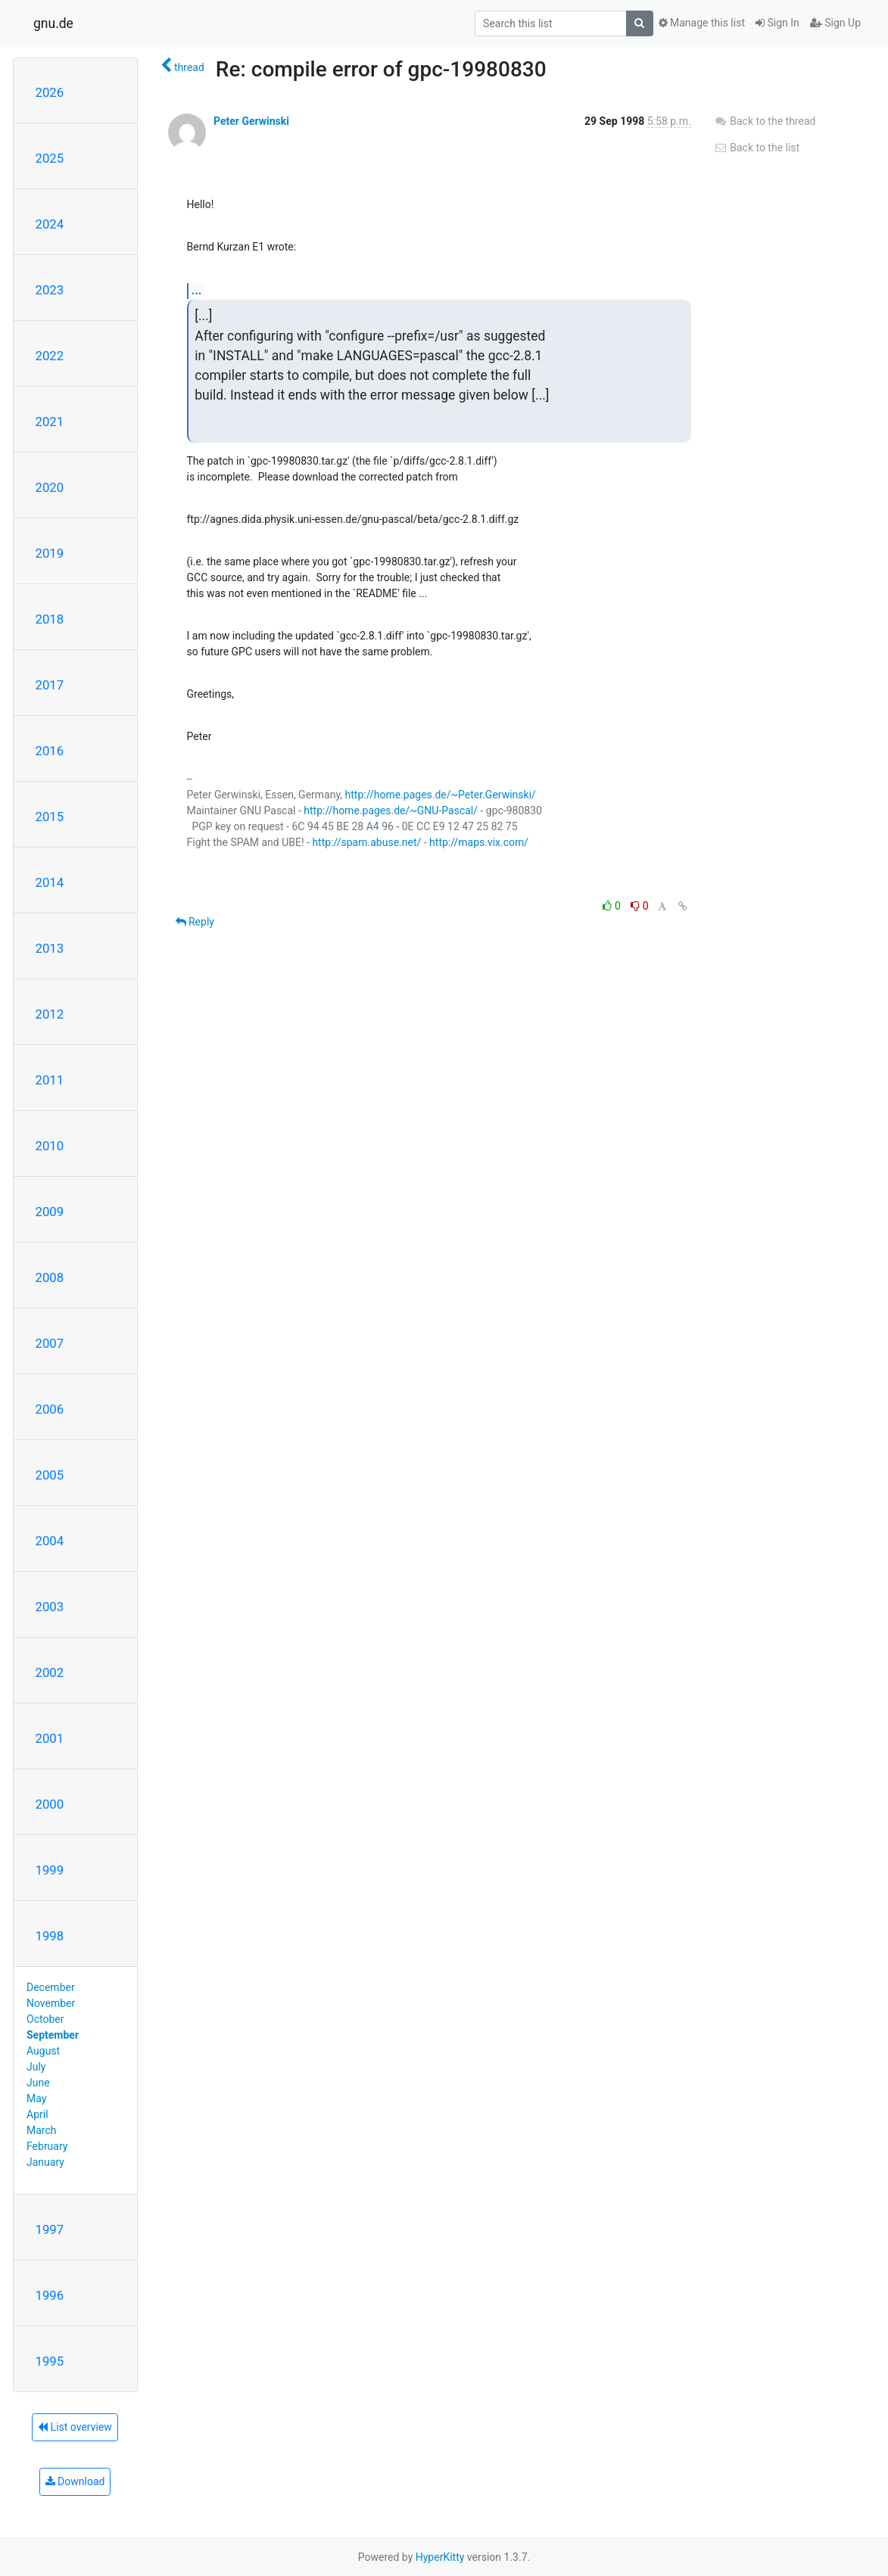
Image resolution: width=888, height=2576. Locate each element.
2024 (50, 224)
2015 (50, 816)
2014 (50, 882)
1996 (50, 2295)
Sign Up (835, 23)
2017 (50, 684)
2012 (50, 1014)
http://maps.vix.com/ (478, 842)
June (38, 2083)
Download (75, 2481)
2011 (50, 1079)
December (50, 1987)
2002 (50, 1672)
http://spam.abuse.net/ (366, 842)
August (43, 2051)
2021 (50, 421)
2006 (50, 1409)
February (46, 2146)
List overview (75, 2427)
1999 (50, 1870)
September (52, 2035)
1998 (50, 1935)
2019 (50, 553)
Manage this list (702, 23)
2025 (50, 158)
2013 (50, 948)
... (197, 290)
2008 (50, 1277)
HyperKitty (440, 2557)
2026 (50, 92)
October (45, 2019)
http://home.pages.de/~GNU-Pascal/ (391, 810)
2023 (50, 289)
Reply (195, 922)
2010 (50, 1145)
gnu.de (53, 23)
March (41, 2130)
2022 (50, 355)
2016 (50, 750)
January (45, 2162)
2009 (50, 1211)
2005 (50, 1474)
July (35, 2067)
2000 (50, 1804)
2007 (50, 1343)
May (36, 2098)
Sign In (777, 23)
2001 (50, 1738)
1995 (50, 2361)
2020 (50, 487)
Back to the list (756, 148)
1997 (50, 2229)
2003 (50, 1606)
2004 (50, 1540)
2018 (50, 619)
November (50, 2003)
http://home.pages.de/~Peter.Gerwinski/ (440, 795)
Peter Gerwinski (251, 121)
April (37, 2114)
